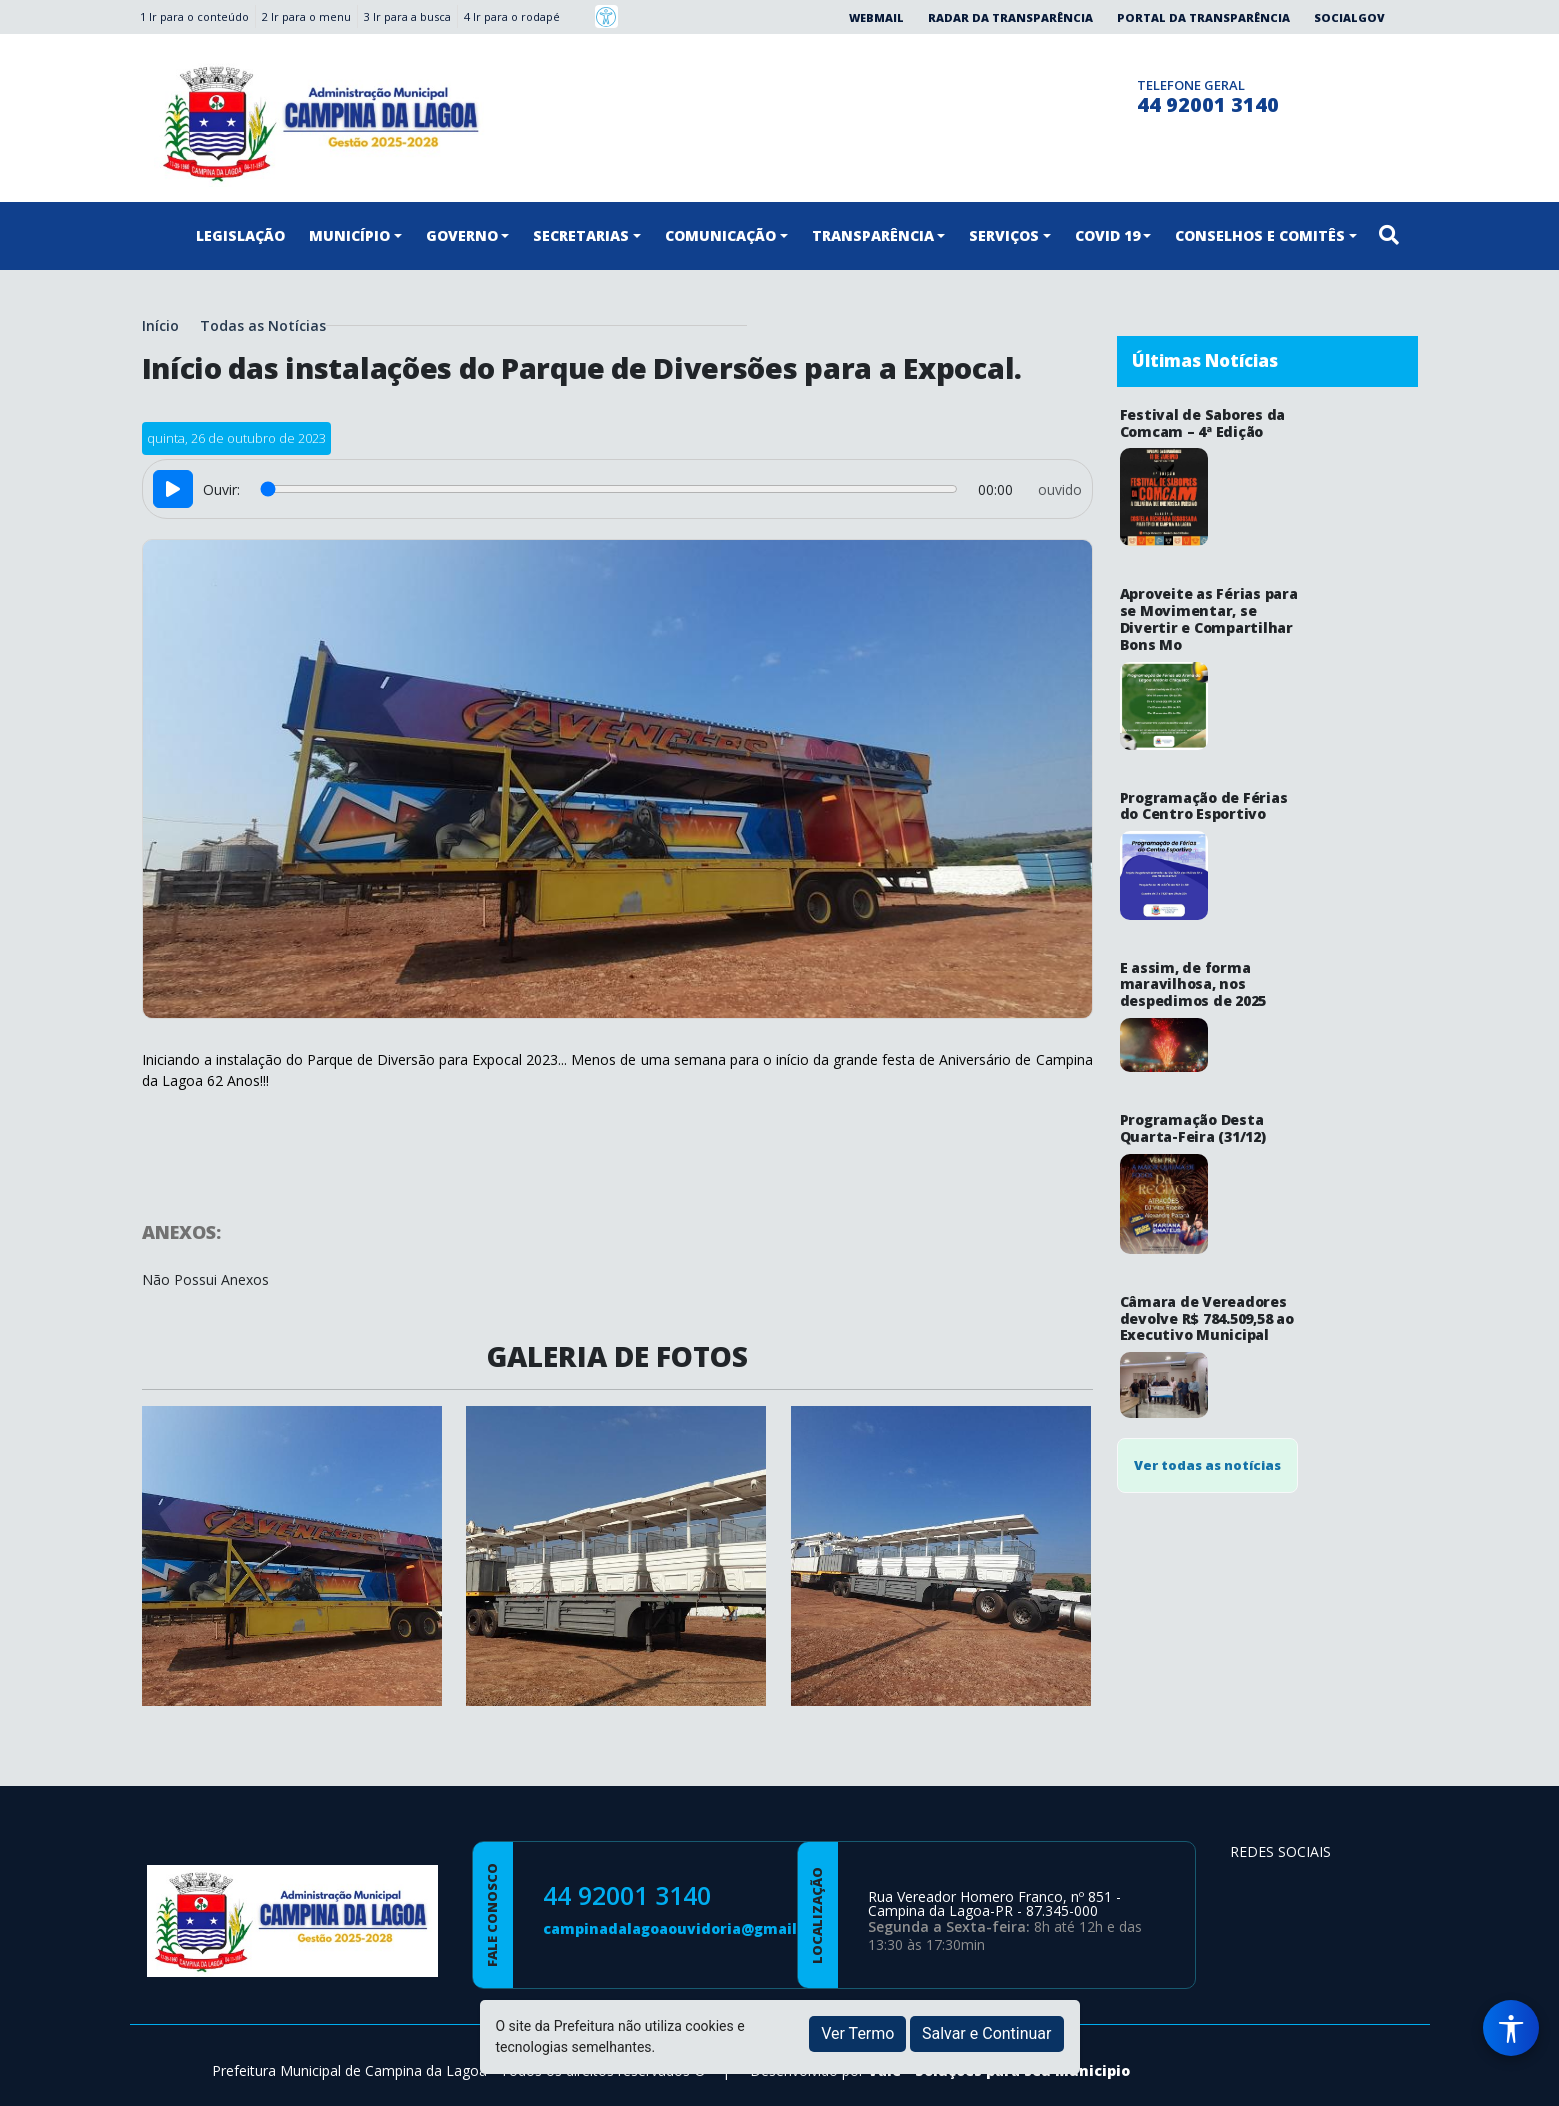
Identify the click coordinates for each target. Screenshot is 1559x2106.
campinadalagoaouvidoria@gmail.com (688, 1928)
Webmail (876, 17)
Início (160, 325)
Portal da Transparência (1203, 17)
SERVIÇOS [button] (1004, 235)
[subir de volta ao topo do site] (1525, 2077)
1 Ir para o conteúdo (194, 16)
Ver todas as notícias (1207, 1152)
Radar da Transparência (1010, 17)
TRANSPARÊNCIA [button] (873, 235)
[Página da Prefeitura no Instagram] (1076, 93)
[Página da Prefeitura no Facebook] (1037, 93)
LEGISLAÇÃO (240, 235)
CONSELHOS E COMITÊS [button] (1260, 235)
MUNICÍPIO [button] (349, 235)
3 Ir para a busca (407, 16)
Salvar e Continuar (987, 2033)
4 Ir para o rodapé (512, 16)
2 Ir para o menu (306, 16)
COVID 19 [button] (1107, 235)
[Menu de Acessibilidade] (1511, 2028)
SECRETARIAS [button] (581, 235)
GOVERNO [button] (462, 235)
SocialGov (1349, 17)
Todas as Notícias (263, 325)
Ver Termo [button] (857, 2033)
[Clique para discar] (1115, 93)
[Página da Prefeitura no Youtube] (1354, 1890)
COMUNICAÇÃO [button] (720, 235)
